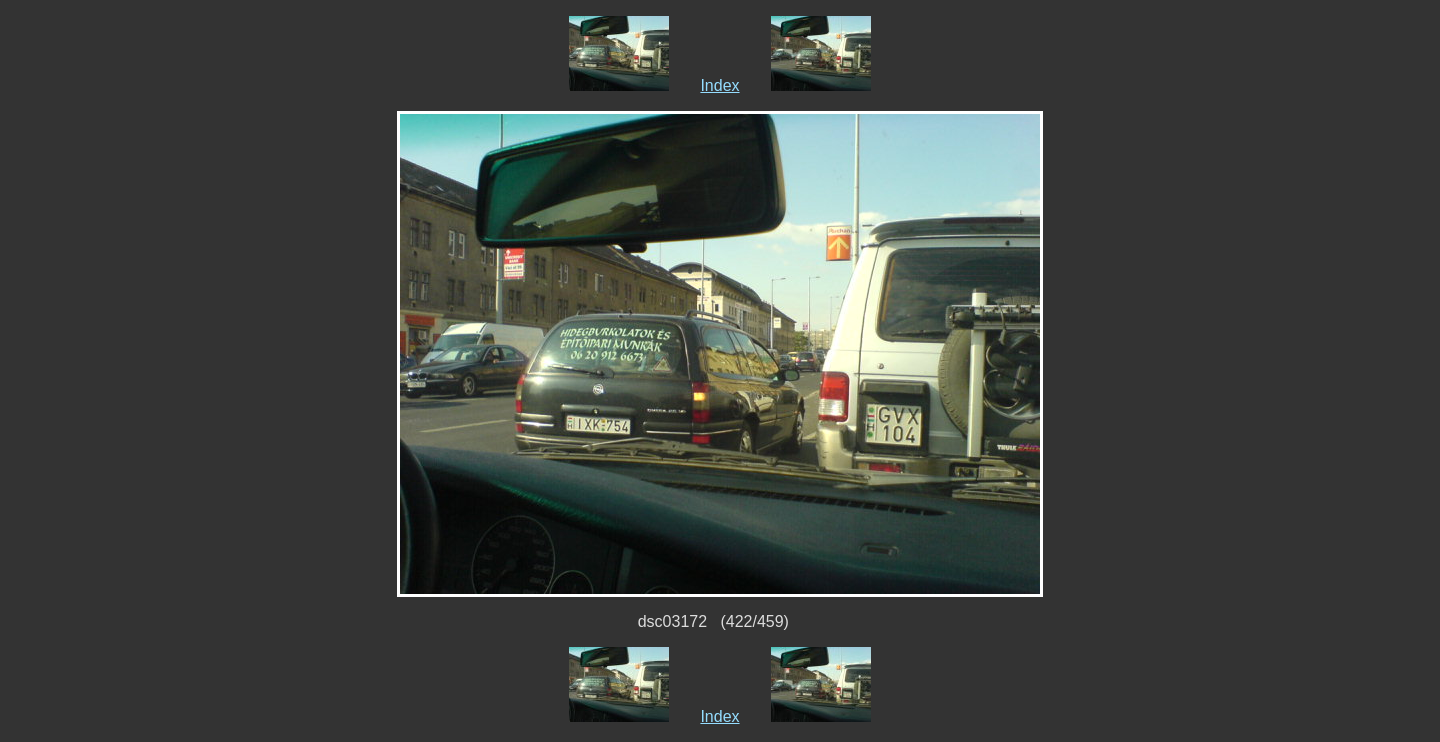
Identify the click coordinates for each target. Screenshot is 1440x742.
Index (719, 85)
